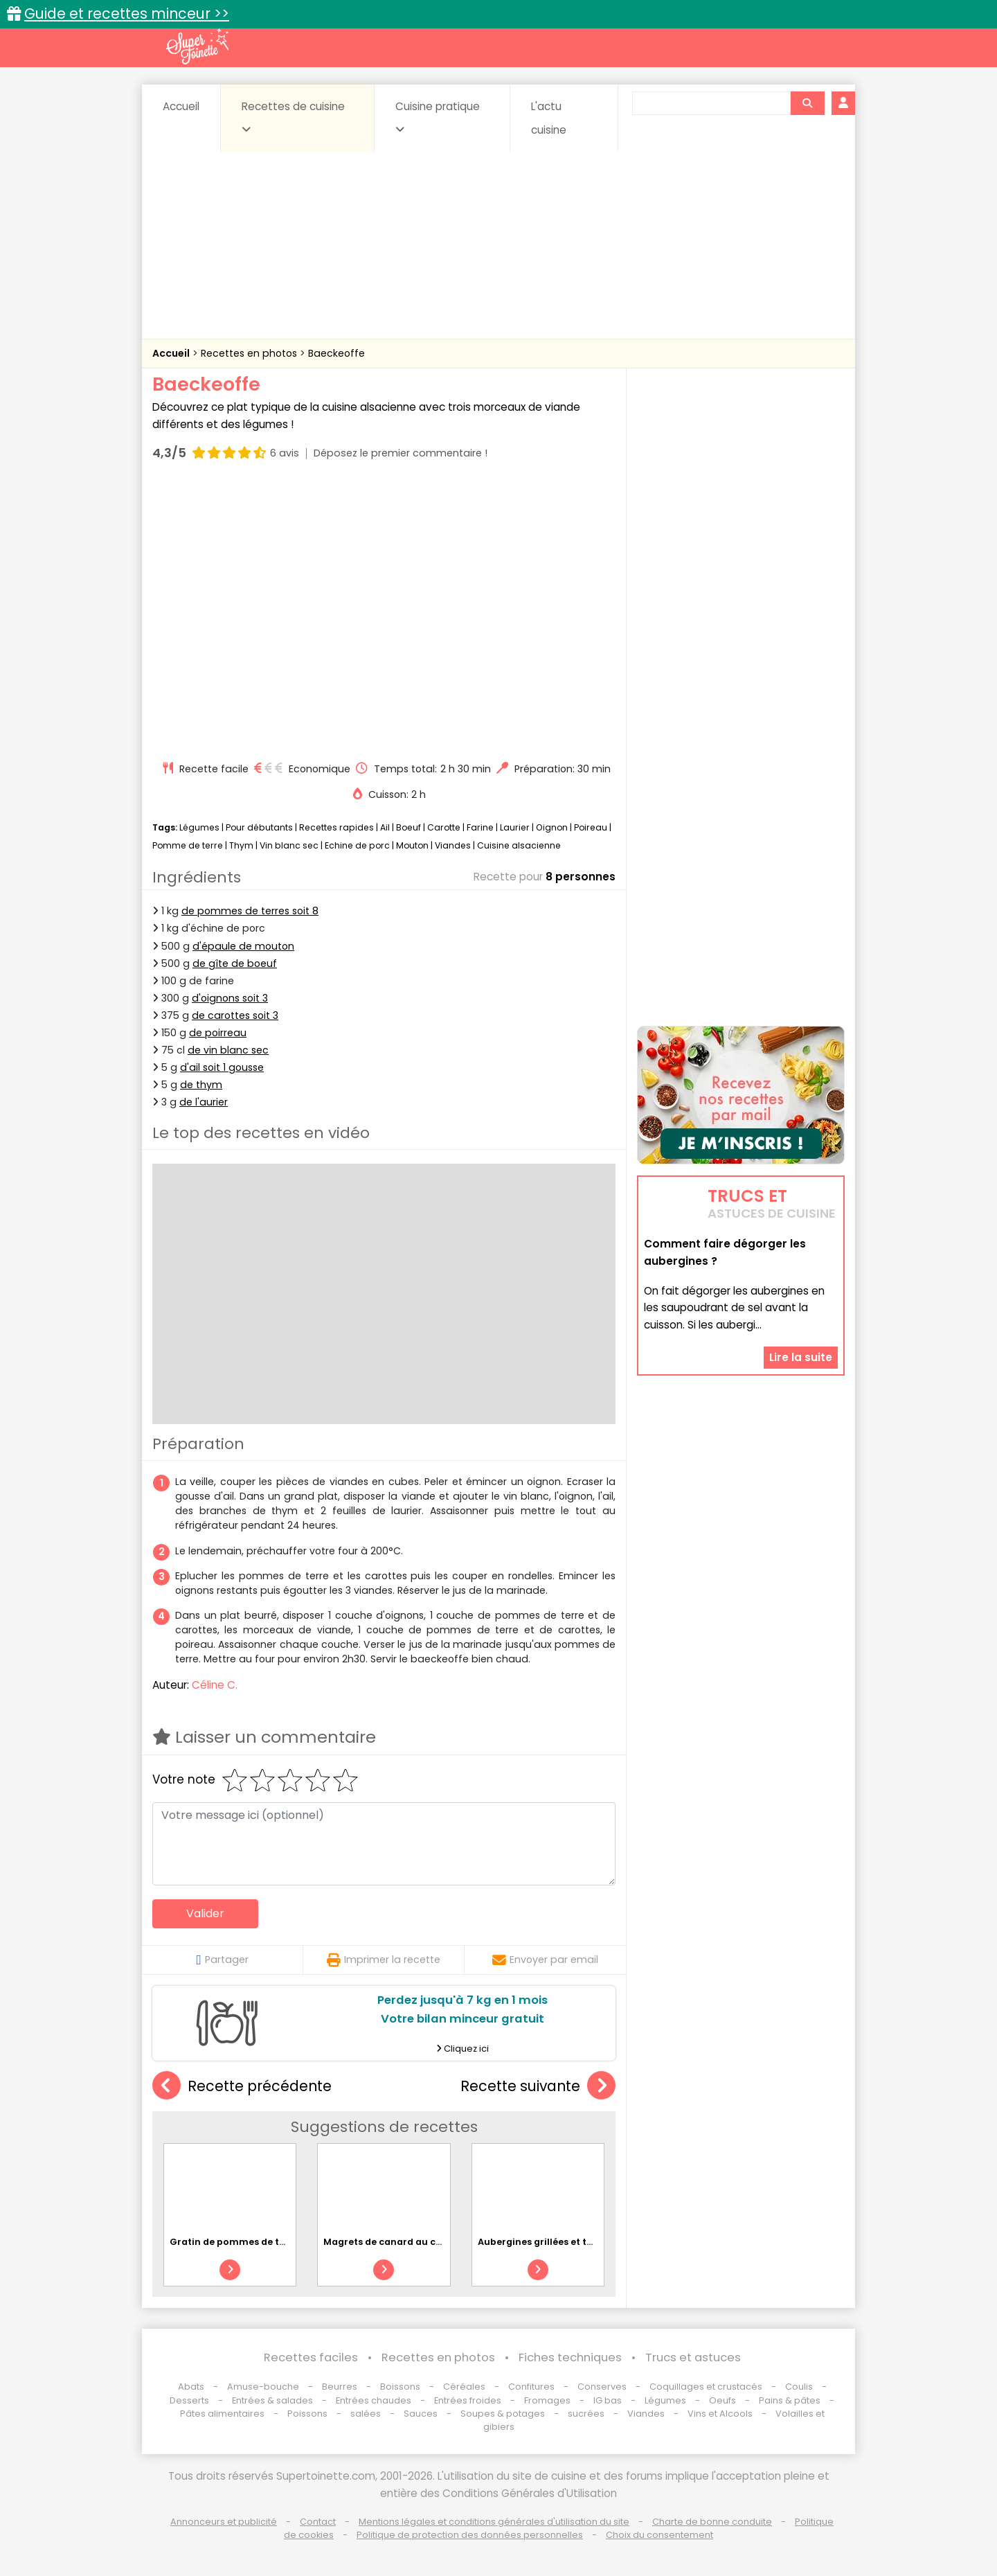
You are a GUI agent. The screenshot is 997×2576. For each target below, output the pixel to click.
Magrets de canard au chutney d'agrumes (423, 2242)
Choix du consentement (659, 2535)
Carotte (443, 827)
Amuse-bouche (263, 2386)
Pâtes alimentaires (222, 2413)
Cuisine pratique (437, 117)
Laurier (515, 827)
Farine (480, 827)
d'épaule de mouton (243, 946)
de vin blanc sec (228, 1050)
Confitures (531, 2386)
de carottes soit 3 (235, 1015)
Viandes (453, 845)
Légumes (199, 827)
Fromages (547, 2400)
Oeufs (723, 2400)
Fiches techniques (570, 2357)
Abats (191, 2386)
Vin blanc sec (289, 845)
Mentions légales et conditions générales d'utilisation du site (494, 2522)
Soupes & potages (502, 2413)
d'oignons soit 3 (230, 998)
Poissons (307, 2413)
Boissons (400, 2386)
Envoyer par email (545, 1959)
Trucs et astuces (693, 2357)
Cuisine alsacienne (519, 845)
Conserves (602, 2386)
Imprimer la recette (383, 1959)
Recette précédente (242, 2086)
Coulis (799, 2386)
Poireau (590, 827)
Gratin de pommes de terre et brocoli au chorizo (284, 2242)
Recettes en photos (250, 353)
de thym (201, 1085)
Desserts (189, 2400)
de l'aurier (203, 1102)
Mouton (412, 845)
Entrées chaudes (373, 2400)
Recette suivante (538, 2086)
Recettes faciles (311, 2357)
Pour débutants (259, 827)
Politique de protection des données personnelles (470, 2535)
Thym (241, 845)
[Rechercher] (807, 103)
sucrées (586, 2413)
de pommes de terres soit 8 (249, 911)
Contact (318, 2522)
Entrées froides (467, 2400)
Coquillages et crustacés (705, 2386)
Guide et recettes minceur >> (126, 13)
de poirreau (217, 1033)
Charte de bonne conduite (712, 2522)
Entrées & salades (272, 2400)
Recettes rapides (336, 827)
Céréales (464, 2386)
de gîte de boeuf (234, 963)
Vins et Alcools (720, 2413)
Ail (385, 827)
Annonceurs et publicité (223, 2522)
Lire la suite (800, 1357)
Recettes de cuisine (293, 117)
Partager (222, 1959)
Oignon (552, 827)
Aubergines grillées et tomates (550, 2242)
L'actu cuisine (548, 118)
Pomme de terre (187, 845)
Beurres (339, 2386)
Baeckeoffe (336, 353)
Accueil (181, 106)
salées (365, 2413)
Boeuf (408, 827)
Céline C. (214, 1685)
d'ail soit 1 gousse (222, 1067)
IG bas (607, 2400)
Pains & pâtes (789, 2400)
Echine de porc (357, 845)
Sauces (421, 2413)
